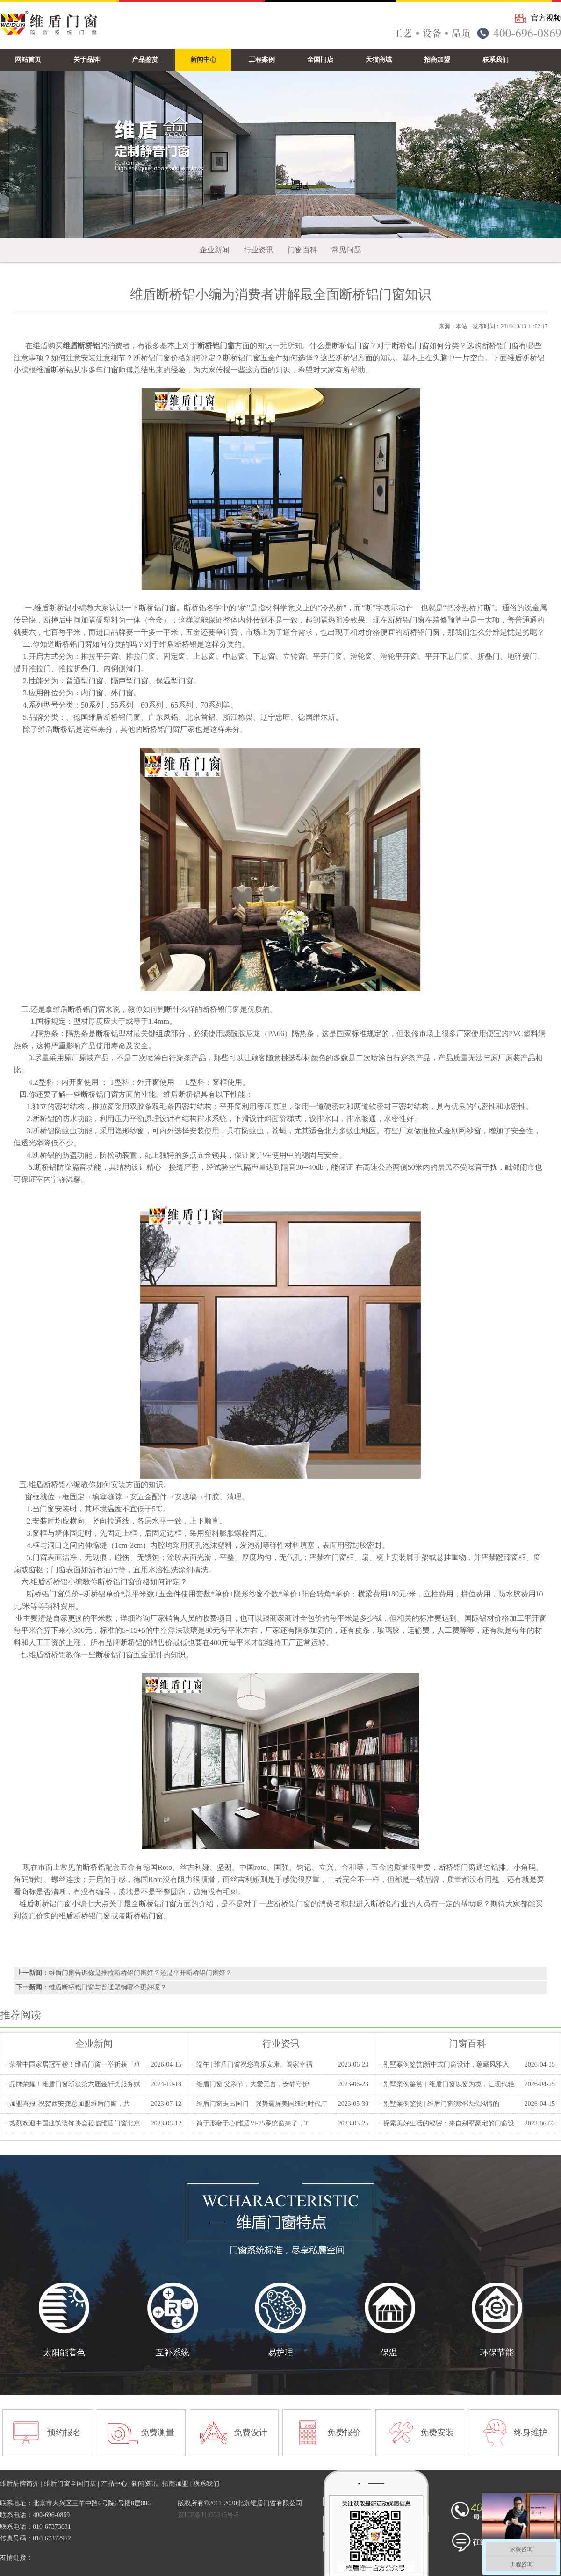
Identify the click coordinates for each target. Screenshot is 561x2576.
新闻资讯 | (146, 2483)
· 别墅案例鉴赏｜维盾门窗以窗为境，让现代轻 (447, 2084)
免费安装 (437, 2432)
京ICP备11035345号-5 (208, 2515)
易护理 (280, 2352)
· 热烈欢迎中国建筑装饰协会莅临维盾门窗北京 (73, 2123)
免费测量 (157, 2432)
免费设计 (250, 2432)
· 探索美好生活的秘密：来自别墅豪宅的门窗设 (447, 2123)
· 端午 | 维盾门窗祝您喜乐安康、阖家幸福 (252, 2064)
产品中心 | (116, 2483)
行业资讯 (258, 250)
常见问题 (346, 250)
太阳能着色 (64, 2352)
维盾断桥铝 (53, 608)
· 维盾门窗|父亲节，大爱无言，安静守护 (251, 2084)
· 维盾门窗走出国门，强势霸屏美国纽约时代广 (260, 2103)
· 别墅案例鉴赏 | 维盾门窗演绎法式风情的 (439, 2103)
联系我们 (206, 2483)
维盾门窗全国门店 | (72, 2483)
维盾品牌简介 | (22, 2483)
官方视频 (546, 18)
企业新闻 (215, 250)
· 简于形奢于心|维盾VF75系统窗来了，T (250, 2123)
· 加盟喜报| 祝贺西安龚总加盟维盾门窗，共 (68, 2103)
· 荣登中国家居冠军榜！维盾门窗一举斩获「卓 (73, 2064)
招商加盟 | (177, 2483)
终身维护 (530, 2432)
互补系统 (172, 2352)
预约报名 (64, 2432)
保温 (389, 2352)
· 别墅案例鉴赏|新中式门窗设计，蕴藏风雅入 (444, 2064)
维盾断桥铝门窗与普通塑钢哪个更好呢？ (107, 1987)
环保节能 (497, 2352)
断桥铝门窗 (161, 729)
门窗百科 (302, 250)
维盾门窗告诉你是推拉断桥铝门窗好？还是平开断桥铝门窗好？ (140, 1972)
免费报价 (344, 2432)
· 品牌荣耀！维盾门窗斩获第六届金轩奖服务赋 (73, 2084)
